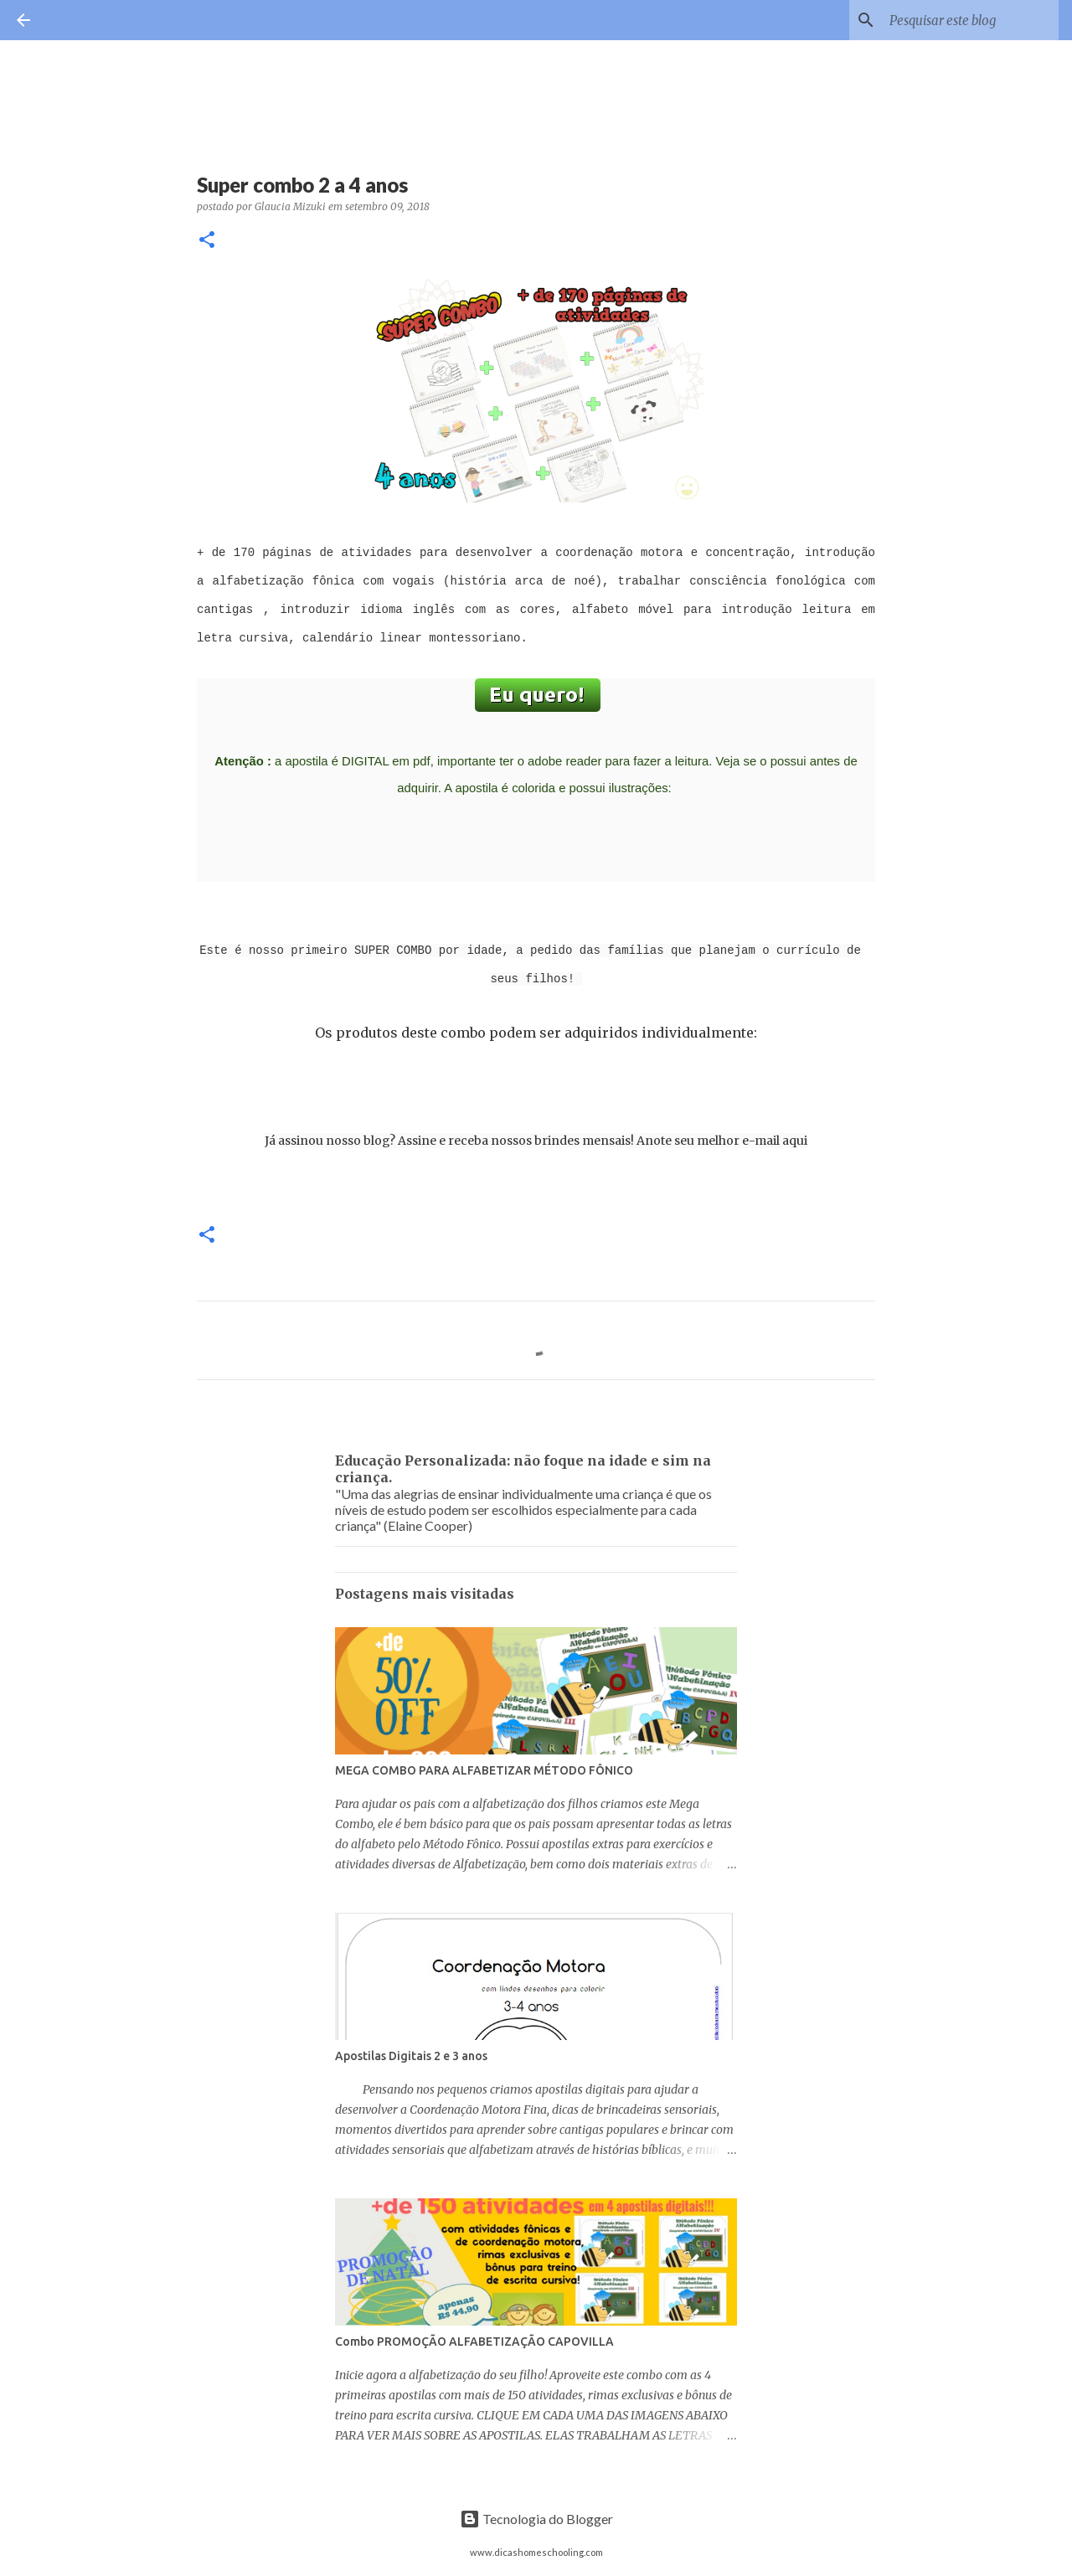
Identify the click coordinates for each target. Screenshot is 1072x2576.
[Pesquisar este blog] (971, 20)
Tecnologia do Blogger (536, 2519)
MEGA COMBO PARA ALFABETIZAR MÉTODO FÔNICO (484, 1770)
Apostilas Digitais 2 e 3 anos (411, 2056)
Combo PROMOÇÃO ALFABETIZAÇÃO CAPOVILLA (474, 2341)
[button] (207, 240)
